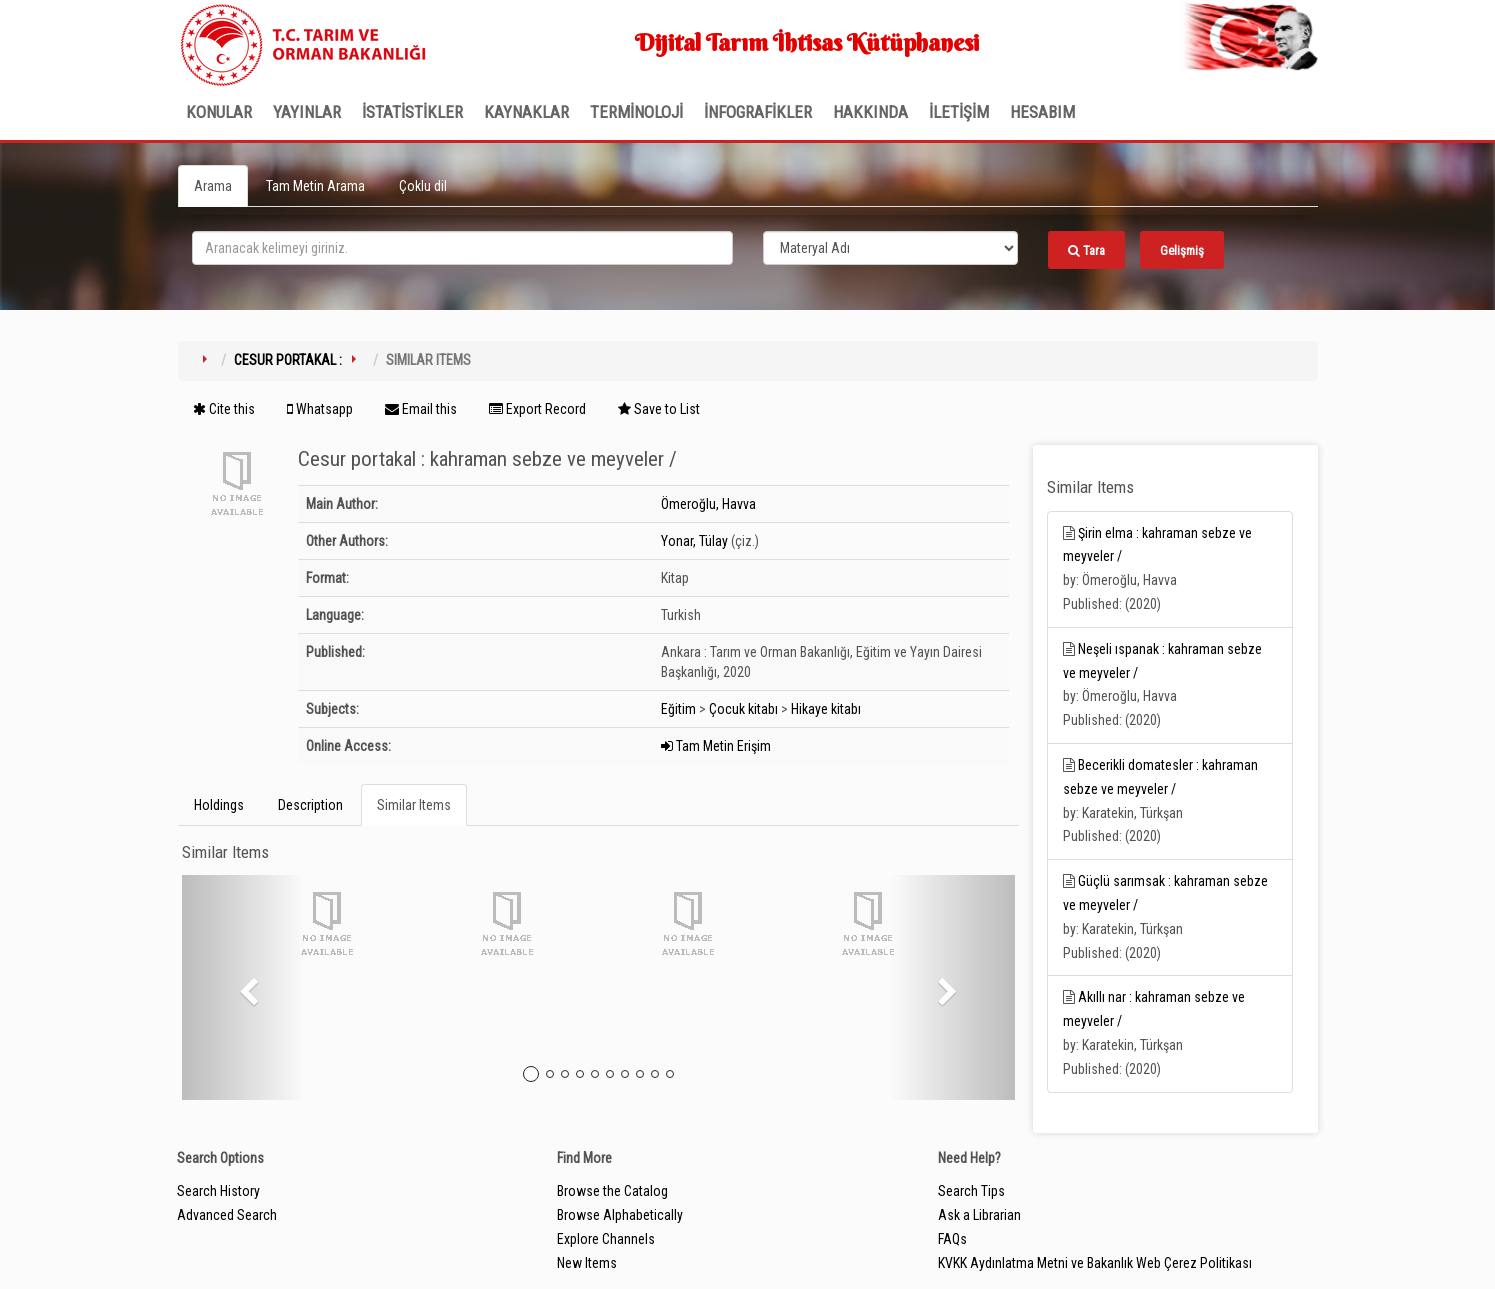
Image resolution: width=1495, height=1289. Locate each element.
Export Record (537, 409)
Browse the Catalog (612, 1191)
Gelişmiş (1182, 250)
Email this (421, 409)
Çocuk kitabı (743, 709)
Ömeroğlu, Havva (708, 504)
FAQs (952, 1239)
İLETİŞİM (959, 112)
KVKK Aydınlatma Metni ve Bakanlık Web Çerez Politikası (1095, 1263)
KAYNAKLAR (526, 112)
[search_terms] (462, 248)
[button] (244, 987)
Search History (218, 1191)
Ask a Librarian (979, 1215)
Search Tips (971, 1191)
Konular (219, 112)
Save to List (659, 409)
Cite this (224, 409)
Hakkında (870, 112)
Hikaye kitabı (826, 709)
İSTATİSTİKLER (412, 112)
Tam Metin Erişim (716, 746)
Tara (1086, 250)
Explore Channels (606, 1239)
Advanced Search (227, 1215)
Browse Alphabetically (620, 1215)
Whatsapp (320, 409)
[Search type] (891, 248)
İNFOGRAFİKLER (758, 112)
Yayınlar (307, 112)
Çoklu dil (423, 186)
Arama (213, 186)
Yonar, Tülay (694, 541)
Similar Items (414, 805)
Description (310, 805)
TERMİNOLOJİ (636, 112)
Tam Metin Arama (315, 186)
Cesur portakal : (288, 360)
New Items (587, 1263)
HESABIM (1042, 112)
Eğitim (678, 709)
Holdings (219, 805)
